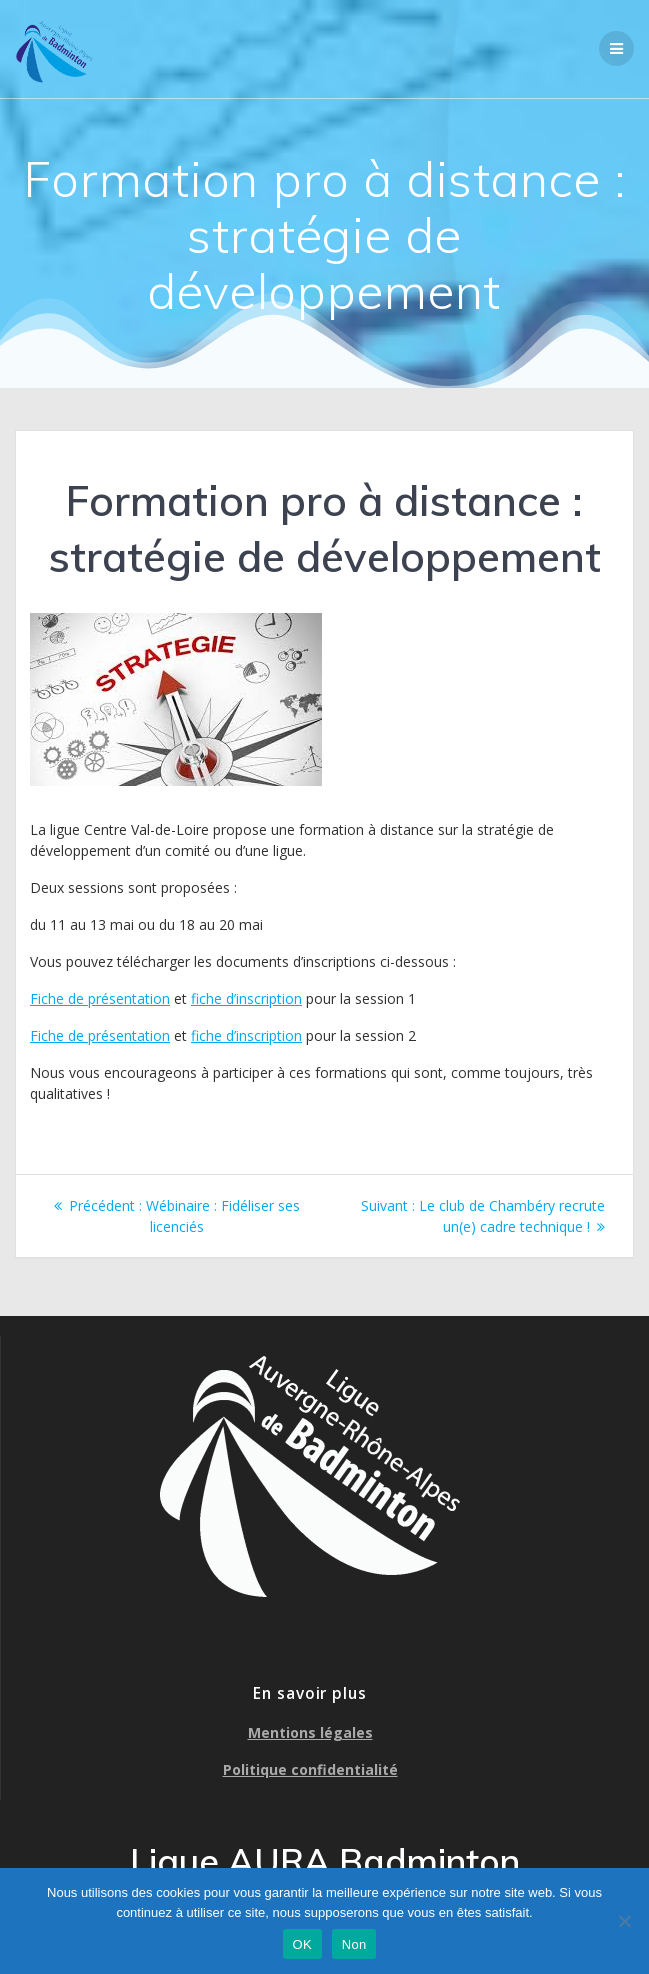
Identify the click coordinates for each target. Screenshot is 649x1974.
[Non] (624, 1921)
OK (302, 1944)
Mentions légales (310, 1732)
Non (354, 1944)
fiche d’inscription (246, 998)
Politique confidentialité (310, 1769)
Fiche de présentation (100, 998)
